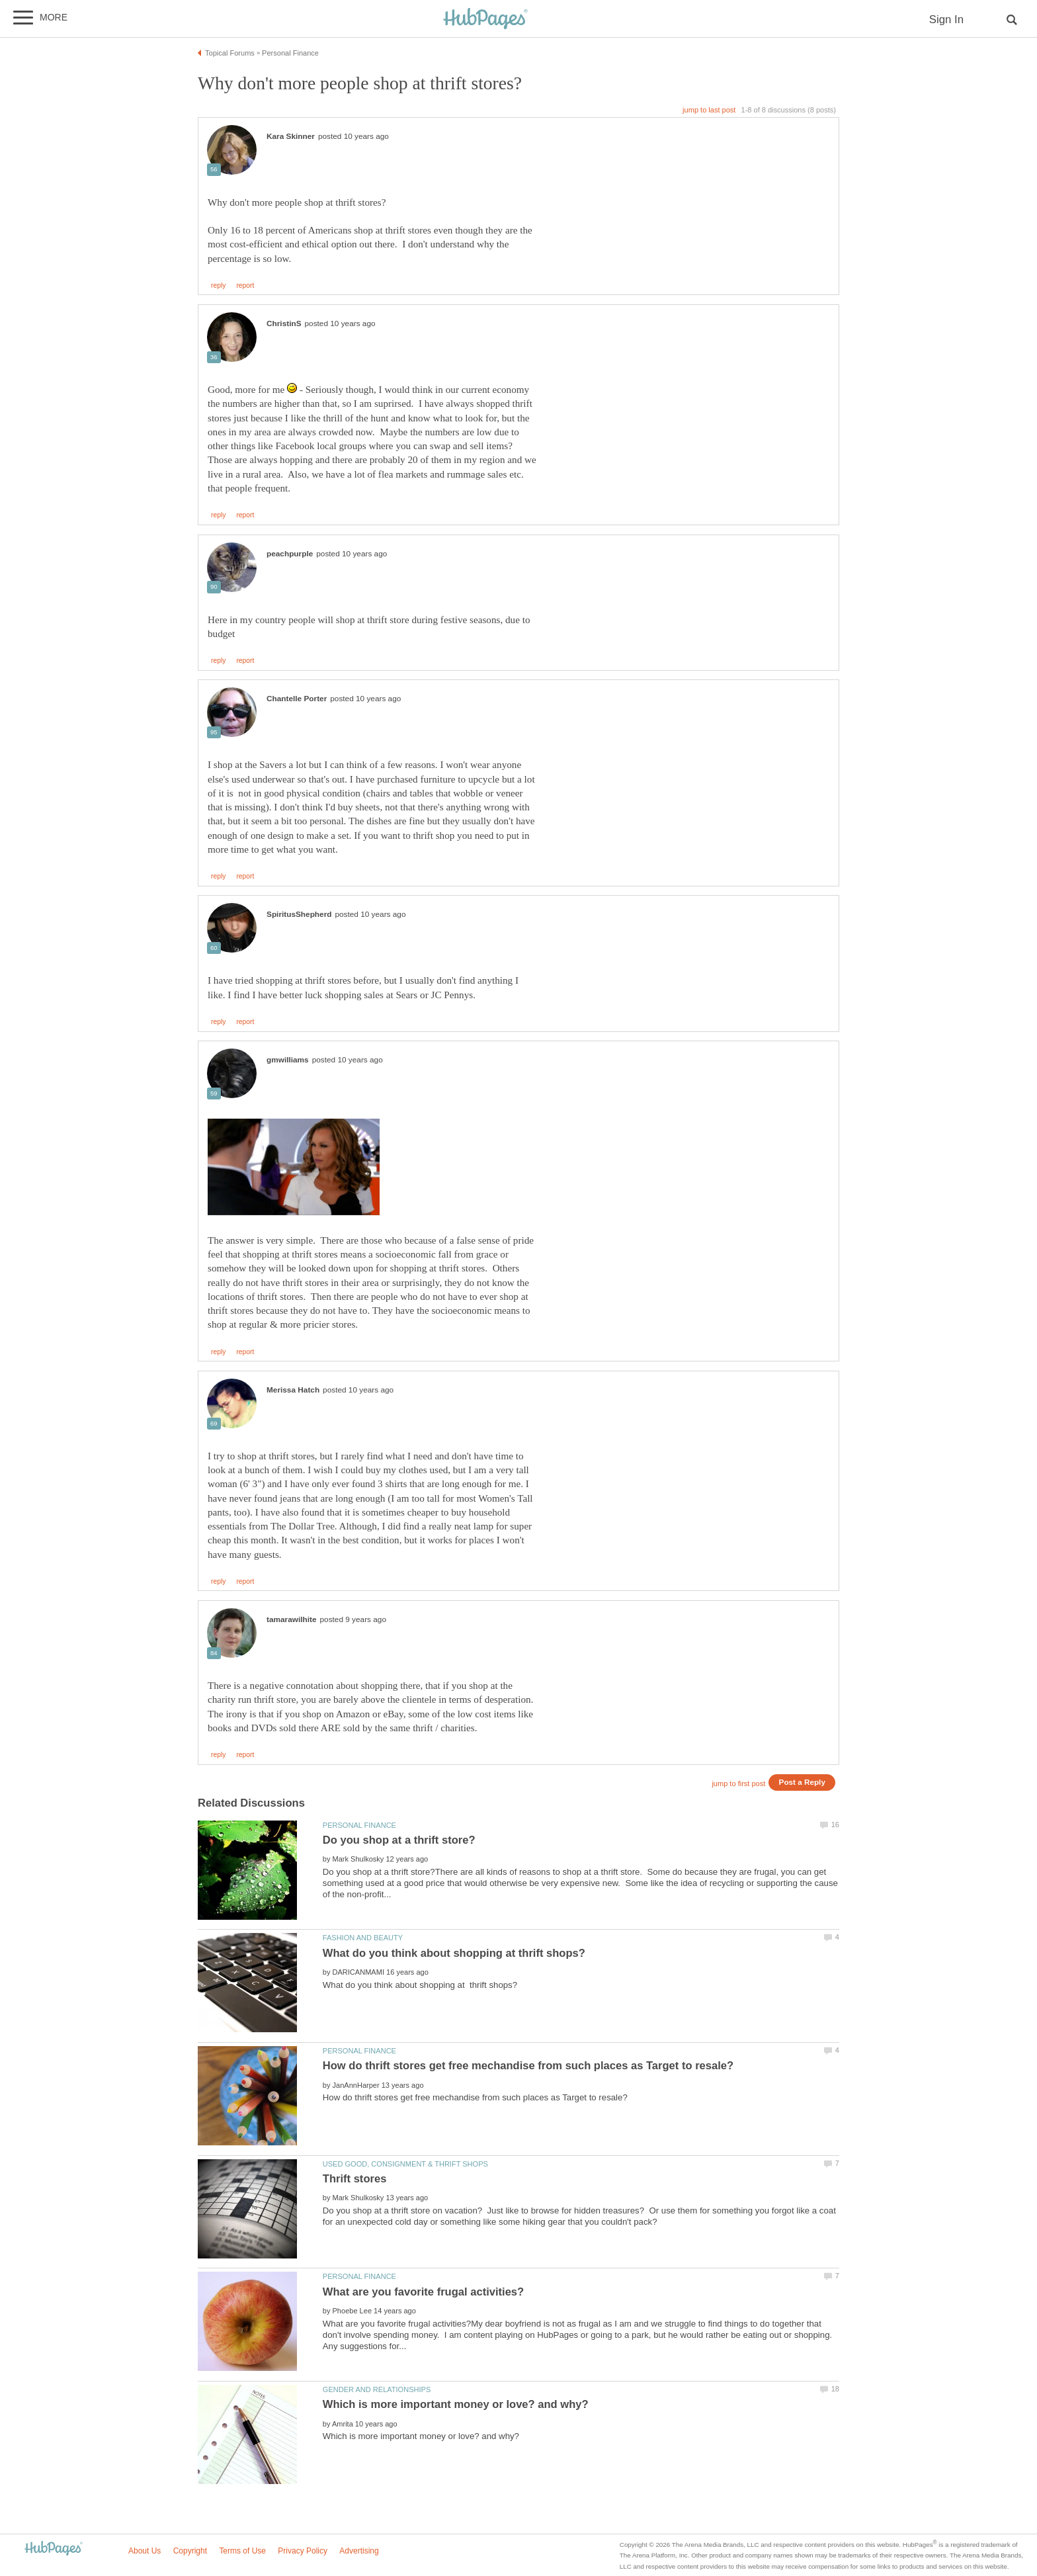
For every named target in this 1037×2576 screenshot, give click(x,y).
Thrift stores (355, 2178)
